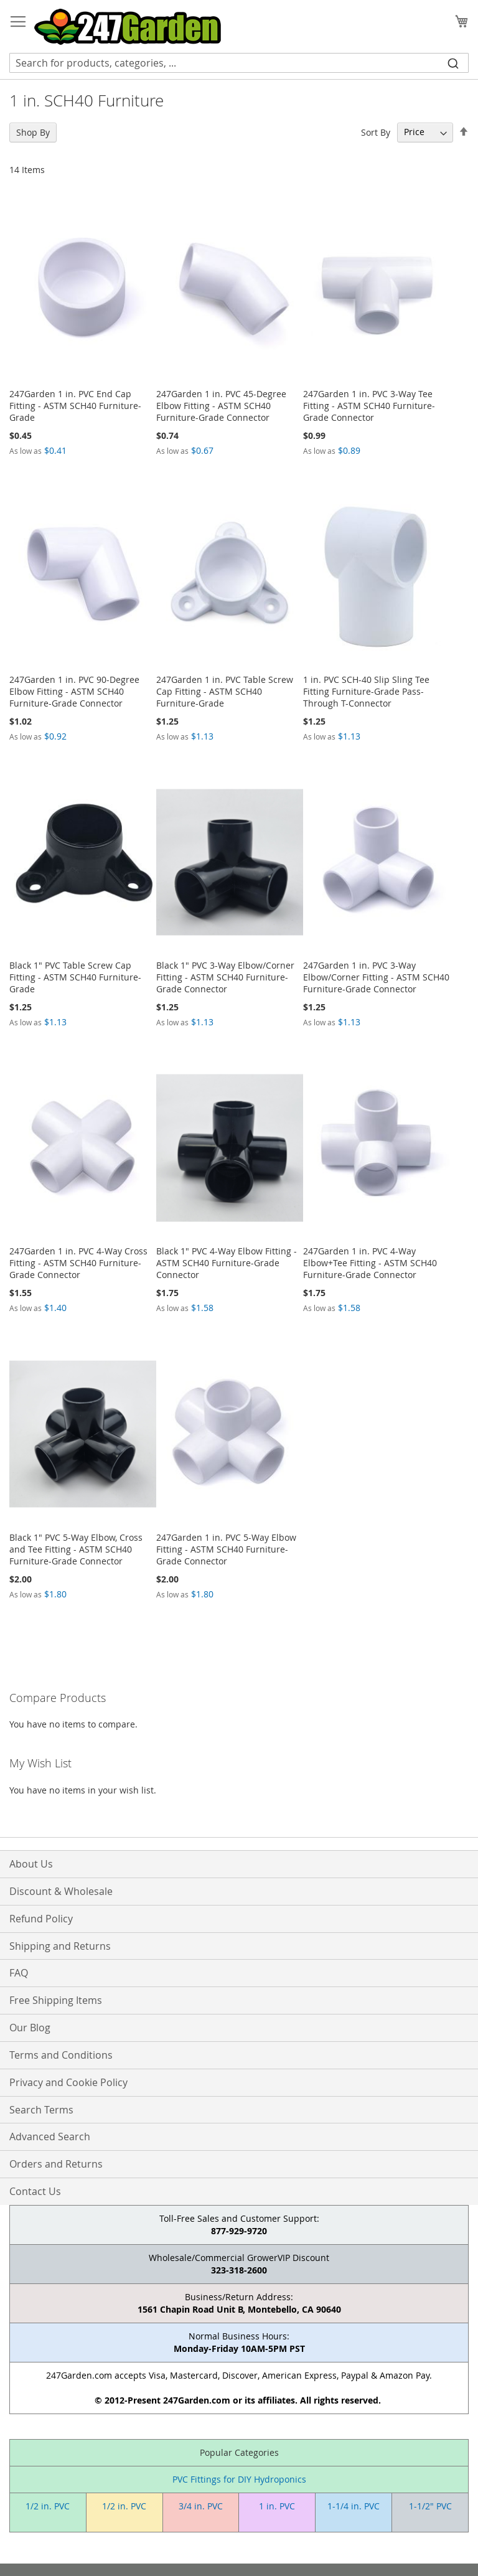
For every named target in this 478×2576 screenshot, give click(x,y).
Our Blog (29, 2027)
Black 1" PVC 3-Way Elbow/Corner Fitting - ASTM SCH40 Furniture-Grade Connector (225, 977)
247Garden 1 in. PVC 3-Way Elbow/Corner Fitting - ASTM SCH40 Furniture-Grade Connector (376, 977)
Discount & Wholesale (61, 1891)
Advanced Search (49, 2136)
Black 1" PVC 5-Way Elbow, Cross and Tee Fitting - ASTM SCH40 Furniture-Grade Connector (76, 1549)
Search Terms (41, 2110)
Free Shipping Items (55, 2000)
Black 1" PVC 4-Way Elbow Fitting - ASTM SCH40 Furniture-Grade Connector (226, 1263)
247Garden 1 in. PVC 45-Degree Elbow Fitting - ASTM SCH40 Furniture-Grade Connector (221, 405)
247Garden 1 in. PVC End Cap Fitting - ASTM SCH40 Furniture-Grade (75, 405)
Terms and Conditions (61, 2055)
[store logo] (127, 27)
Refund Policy (41, 1918)
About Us (31, 1864)
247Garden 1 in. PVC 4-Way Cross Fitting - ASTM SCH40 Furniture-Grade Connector (78, 1263)
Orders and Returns (56, 2164)
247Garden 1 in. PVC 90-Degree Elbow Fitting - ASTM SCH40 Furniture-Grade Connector (74, 691)
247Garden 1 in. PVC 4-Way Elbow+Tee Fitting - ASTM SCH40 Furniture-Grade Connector (370, 1263)
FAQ (18, 1973)
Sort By (375, 132)
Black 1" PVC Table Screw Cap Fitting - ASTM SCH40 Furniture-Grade (75, 977)
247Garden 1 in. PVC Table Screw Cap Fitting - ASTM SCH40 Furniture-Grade (224, 691)
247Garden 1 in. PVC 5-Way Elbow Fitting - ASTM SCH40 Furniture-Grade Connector (226, 1549)
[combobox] (239, 63)
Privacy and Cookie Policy (68, 2082)
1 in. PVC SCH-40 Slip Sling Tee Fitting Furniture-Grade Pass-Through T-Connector (366, 691)
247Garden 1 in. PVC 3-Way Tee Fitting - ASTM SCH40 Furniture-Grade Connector (369, 405)
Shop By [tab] (33, 132)
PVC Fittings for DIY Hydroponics (239, 2479)
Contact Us (35, 2191)
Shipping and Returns (60, 1946)
